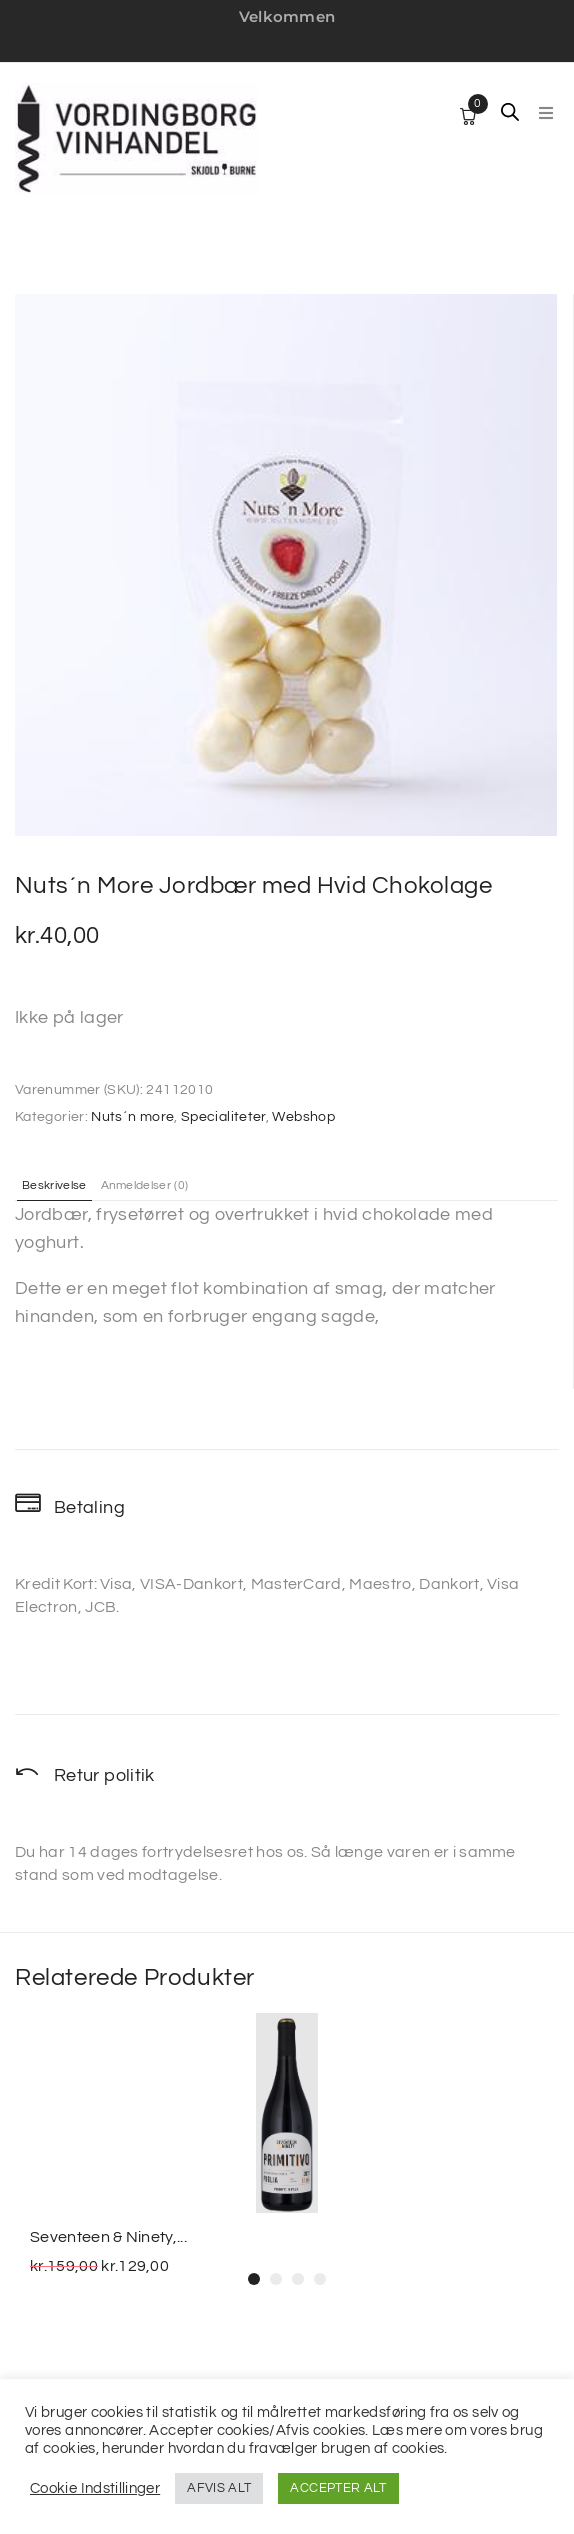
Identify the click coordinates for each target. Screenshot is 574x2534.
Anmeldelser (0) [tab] (145, 1186)
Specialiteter (223, 1117)
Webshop (303, 1117)
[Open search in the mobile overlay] (510, 112)
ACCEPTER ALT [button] (338, 2488)
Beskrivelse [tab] (54, 1186)
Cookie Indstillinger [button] (95, 2488)
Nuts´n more (132, 1117)
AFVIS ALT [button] (219, 2488)
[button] (546, 113)
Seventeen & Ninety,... (108, 2237)
